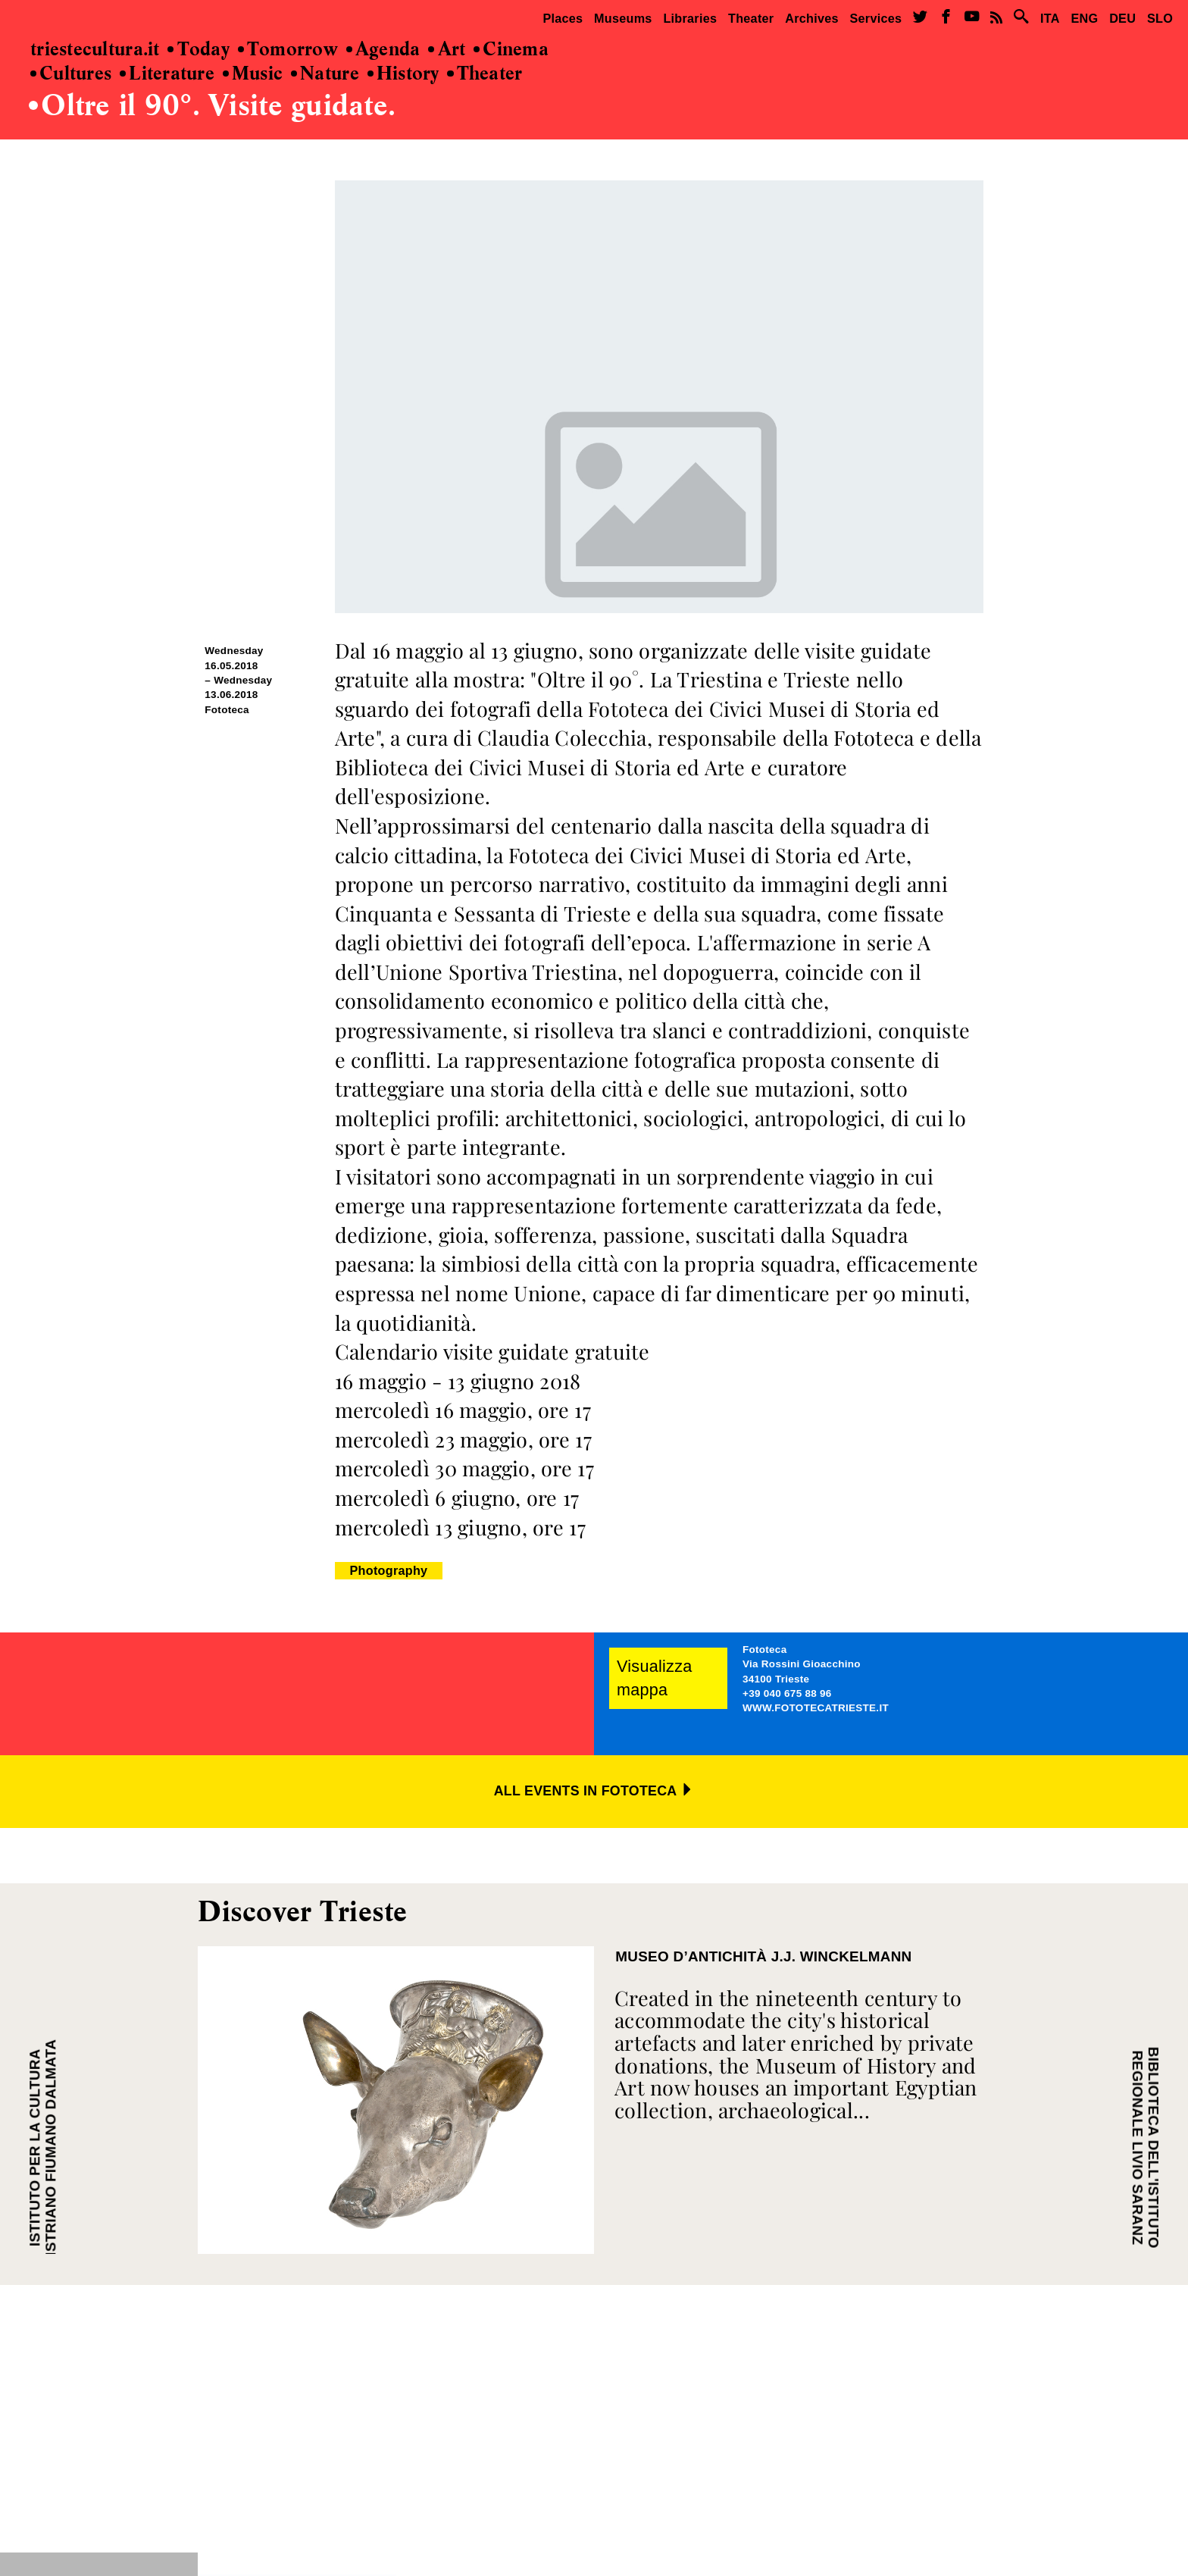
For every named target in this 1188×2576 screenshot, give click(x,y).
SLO (1160, 18)
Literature (167, 74)
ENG (1084, 18)
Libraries (690, 18)
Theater (751, 18)
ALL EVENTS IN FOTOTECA (594, 1790)
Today (198, 49)
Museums (623, 18)
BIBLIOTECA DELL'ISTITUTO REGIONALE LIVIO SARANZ (1145, 2148)
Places (562, 18)
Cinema (511, 49)
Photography (389, 1570)
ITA (1050, 18)
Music (253, 74)
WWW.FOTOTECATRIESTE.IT (815, 1708)
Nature (325, 74)
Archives (812, 18)
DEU (1122, 18)
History (403, 74)
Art (446, 49)
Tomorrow (288, 49)
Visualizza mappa (654, 1678)
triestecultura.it (95, 49)
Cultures (70, 74)
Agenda (383, 49)
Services (876, 18)
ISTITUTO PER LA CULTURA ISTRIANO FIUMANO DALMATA (42, 2147)
